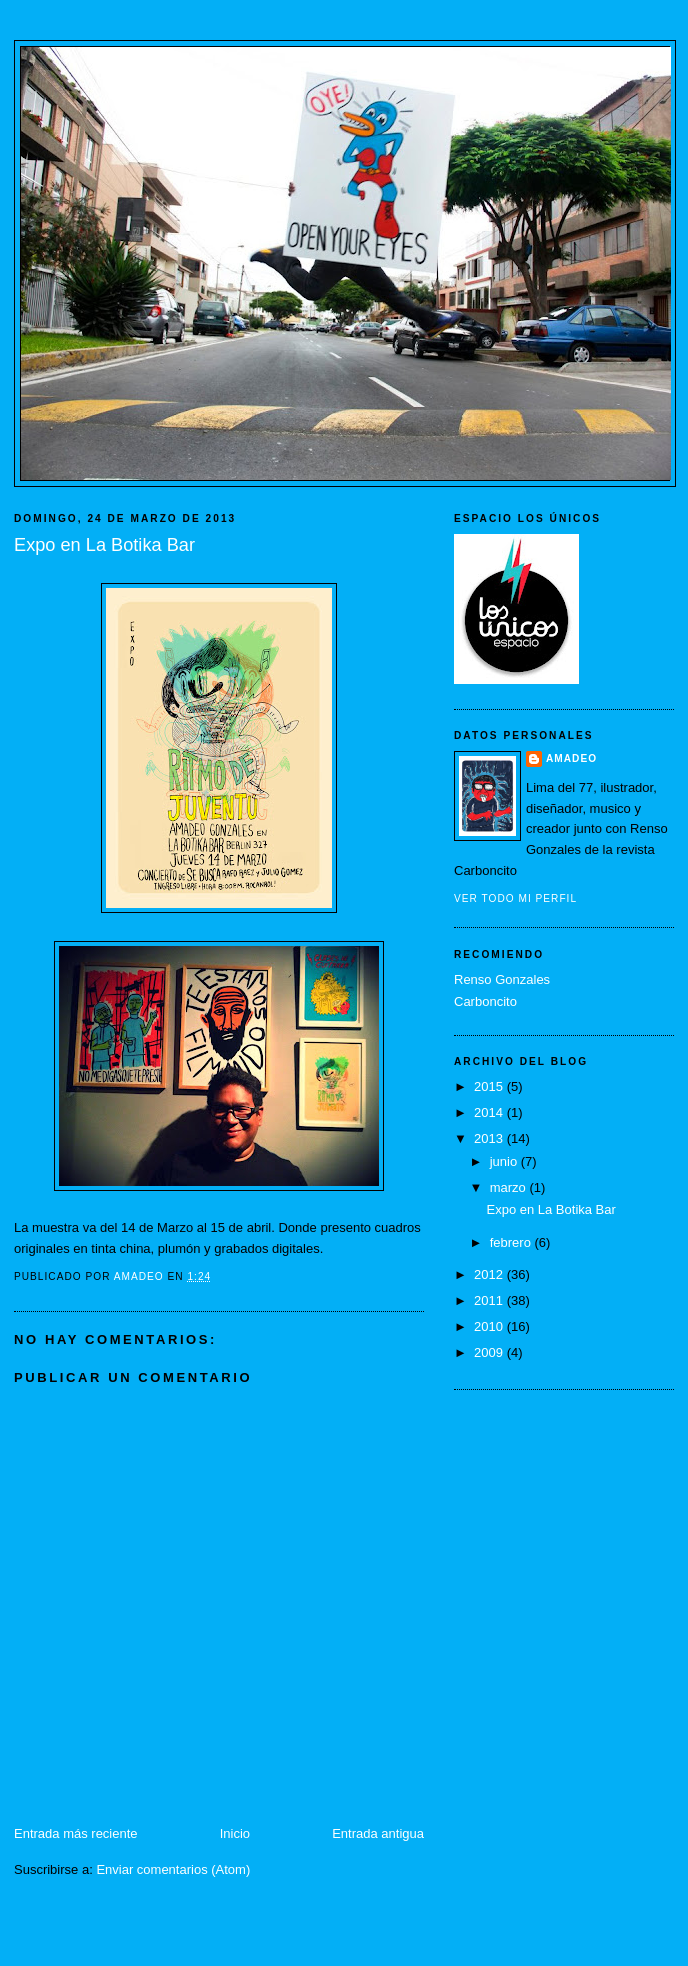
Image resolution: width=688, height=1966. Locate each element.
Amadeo (571, 758)
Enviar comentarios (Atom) (173, 1869)
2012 (490, 1274)
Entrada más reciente (76, 1833)
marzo (510, 1187)
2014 (490, 1112)
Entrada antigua (378, 1833)
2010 (490, 1326)
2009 (490, 1352)
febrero (512, 1242)
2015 (490, 1086)
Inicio (235, 1833)
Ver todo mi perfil (515, 898)
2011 (490, 1300)
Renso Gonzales (502, 979)
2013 (490, 1138)
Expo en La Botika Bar (550, 1209)
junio (505, 1161)
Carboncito (485, 1001)
